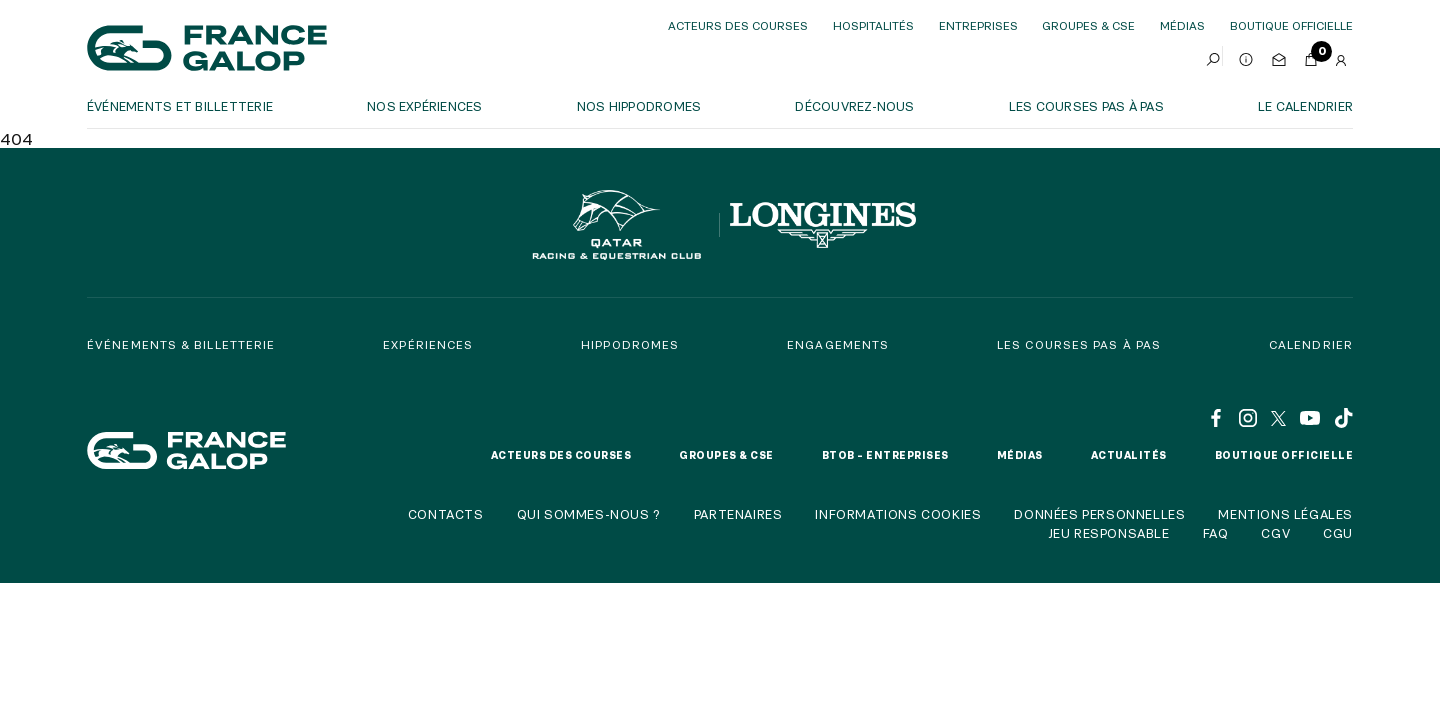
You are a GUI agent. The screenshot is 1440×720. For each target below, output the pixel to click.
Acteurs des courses (738, 25)
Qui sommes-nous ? (589, 514)
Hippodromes (630, 344)
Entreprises (978, 25)
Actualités (1129, 455)
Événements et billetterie (180, 106)
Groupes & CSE (1088, 25)
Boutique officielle (1284, 455)
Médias (1182, 25)
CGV (1275, 533)
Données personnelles (1099, 514)
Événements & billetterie (181, 344)
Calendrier (1311, 344)
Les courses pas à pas (1086, 106)
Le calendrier (1305, 106)
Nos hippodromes (639, 106)
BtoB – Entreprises (885, 455)
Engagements (838, 344)
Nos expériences (425, 106)
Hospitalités (873, 25)
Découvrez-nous (854, 106)
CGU (1338, 533)
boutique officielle (1291, 25)
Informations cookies (898, 514)
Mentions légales (1285, 514)
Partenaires (738, 514)
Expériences (428, 344)
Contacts (446, 514)
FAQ (1216, 533)
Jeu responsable (1109, 533)
